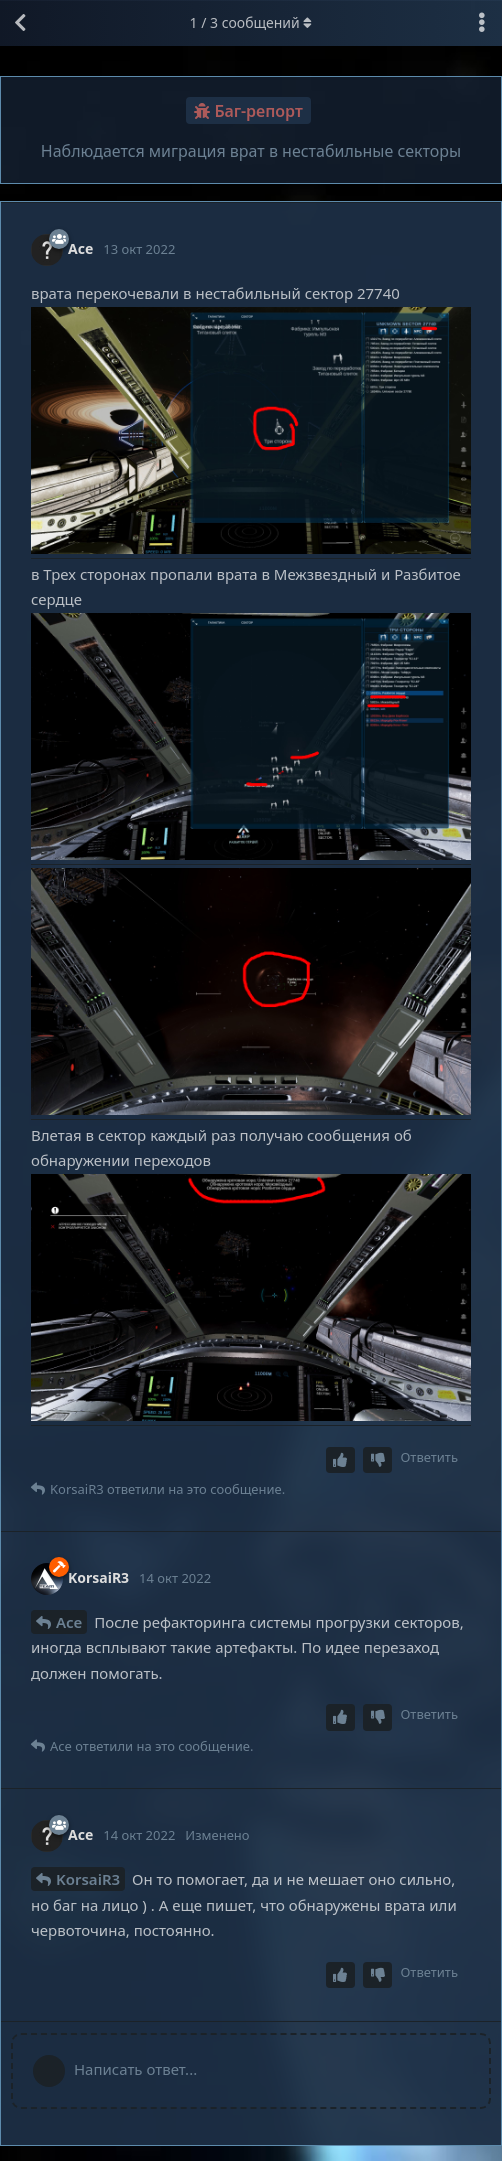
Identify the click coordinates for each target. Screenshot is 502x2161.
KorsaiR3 (88, 1879)
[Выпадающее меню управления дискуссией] (482, 23)
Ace (69, 1622)
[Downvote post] (378, 1460)
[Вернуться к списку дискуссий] (20, 23)
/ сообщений (251, 22)
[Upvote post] (341, 1460)
